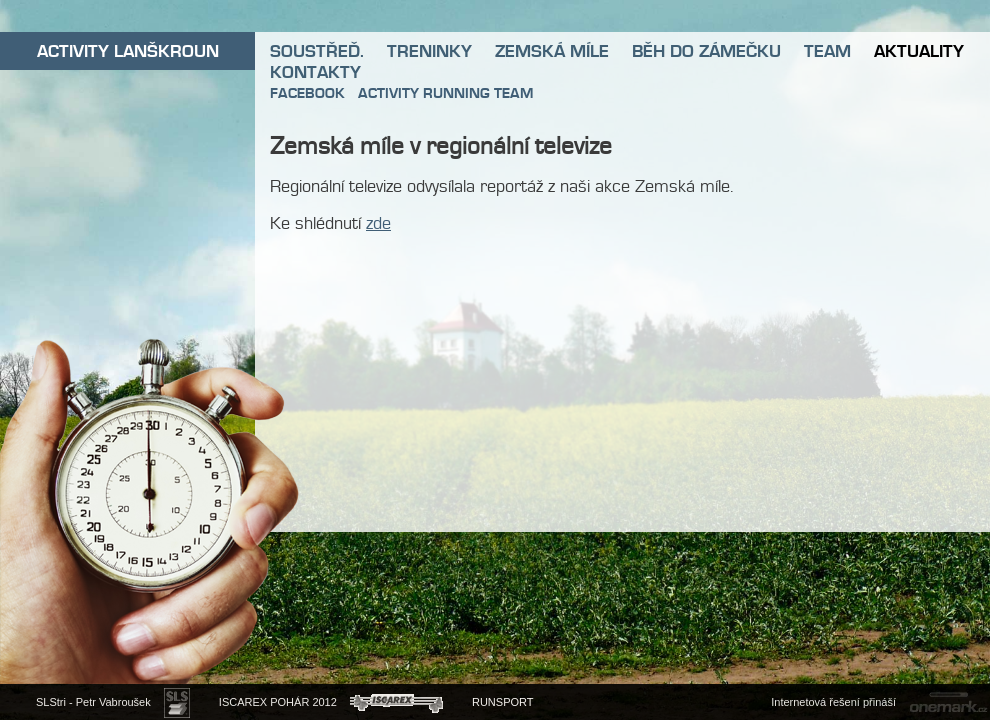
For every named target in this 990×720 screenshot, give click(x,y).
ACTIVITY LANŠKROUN (128, 51)
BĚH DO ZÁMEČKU (706, 51)
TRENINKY (429, 51)
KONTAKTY (315, 72)
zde (378, 223)
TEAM (827, 51)
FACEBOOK (307, 93)
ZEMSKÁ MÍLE (552, 51)
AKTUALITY (919, 51)
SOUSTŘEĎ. (317, 51)
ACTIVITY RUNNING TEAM (445, 93)
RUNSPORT (503, 702)
